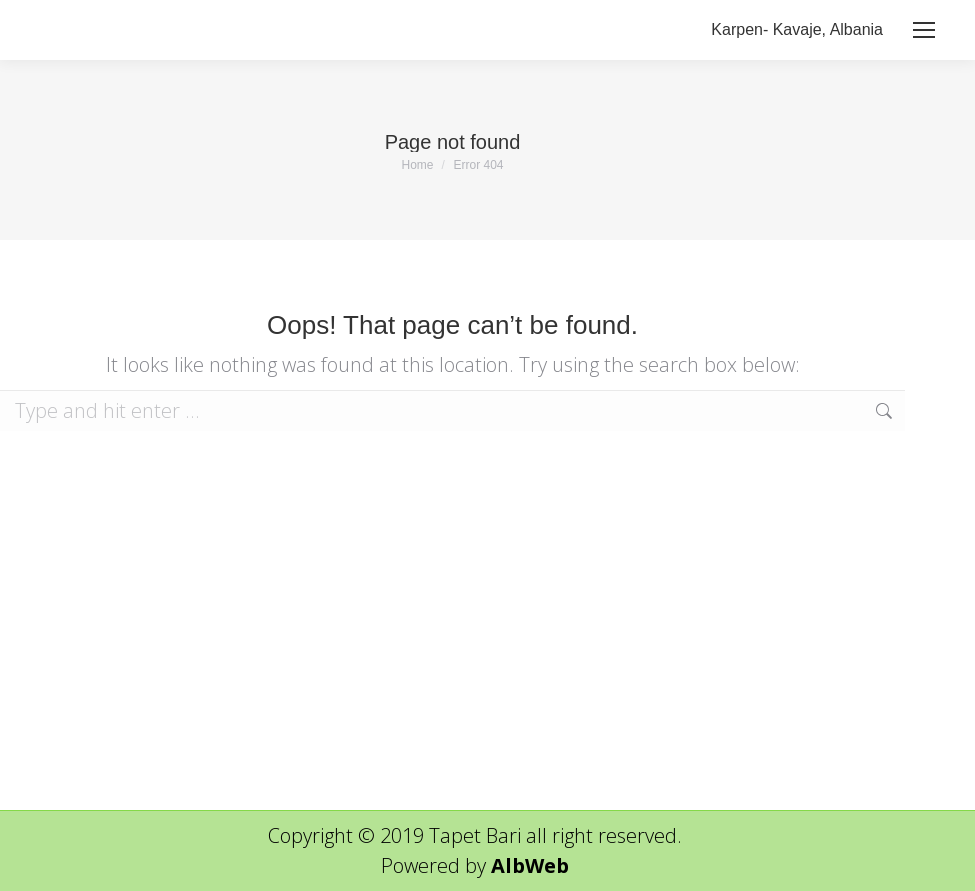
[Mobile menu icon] (924, 30)
